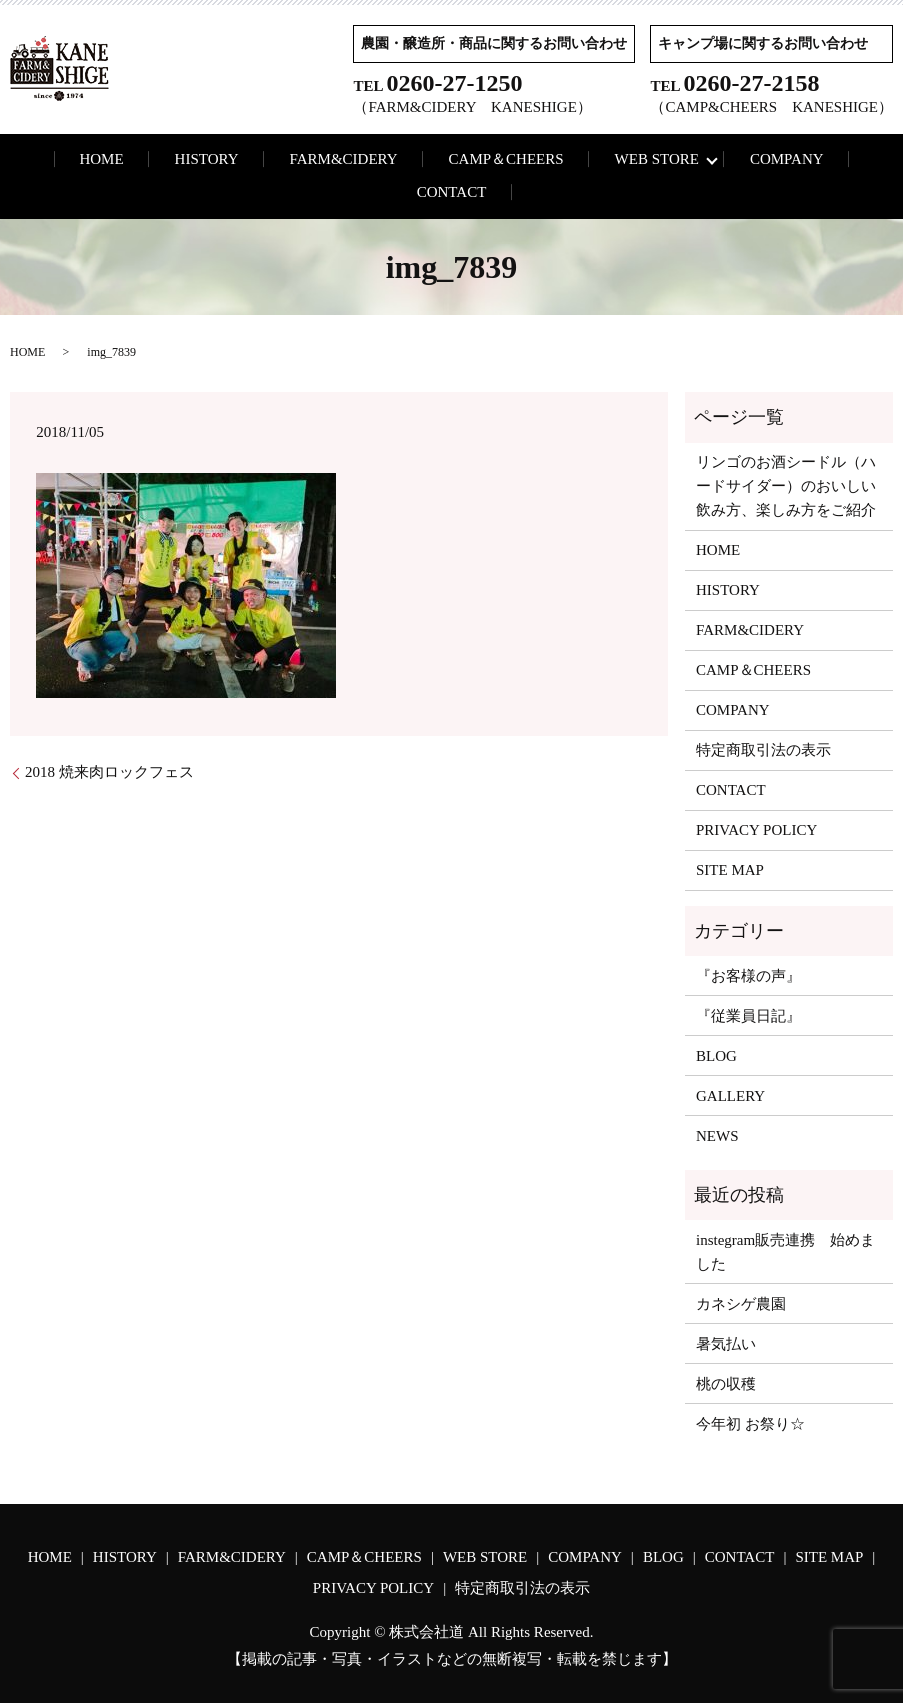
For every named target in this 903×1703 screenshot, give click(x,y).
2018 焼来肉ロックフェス (109, 772)
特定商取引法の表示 (763, 750)
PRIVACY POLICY (756, 830)
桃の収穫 (726, 1384)
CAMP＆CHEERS (506, 159)
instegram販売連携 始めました (785, 1252)
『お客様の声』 (748, 976)
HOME (101, 159)
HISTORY (207, 159)
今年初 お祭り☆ (750, 1424)
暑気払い (726, 1344)
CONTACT (452, 192)
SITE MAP (730, 870)
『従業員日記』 (748, 1016)
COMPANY (787, 159)
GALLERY (730, 1096)
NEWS (717, 1136)
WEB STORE (657, 159)
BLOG (716, 1056)
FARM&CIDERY (344, 159)
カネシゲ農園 (741, 1304)
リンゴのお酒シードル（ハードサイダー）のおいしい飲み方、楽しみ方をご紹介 (786, 486)
